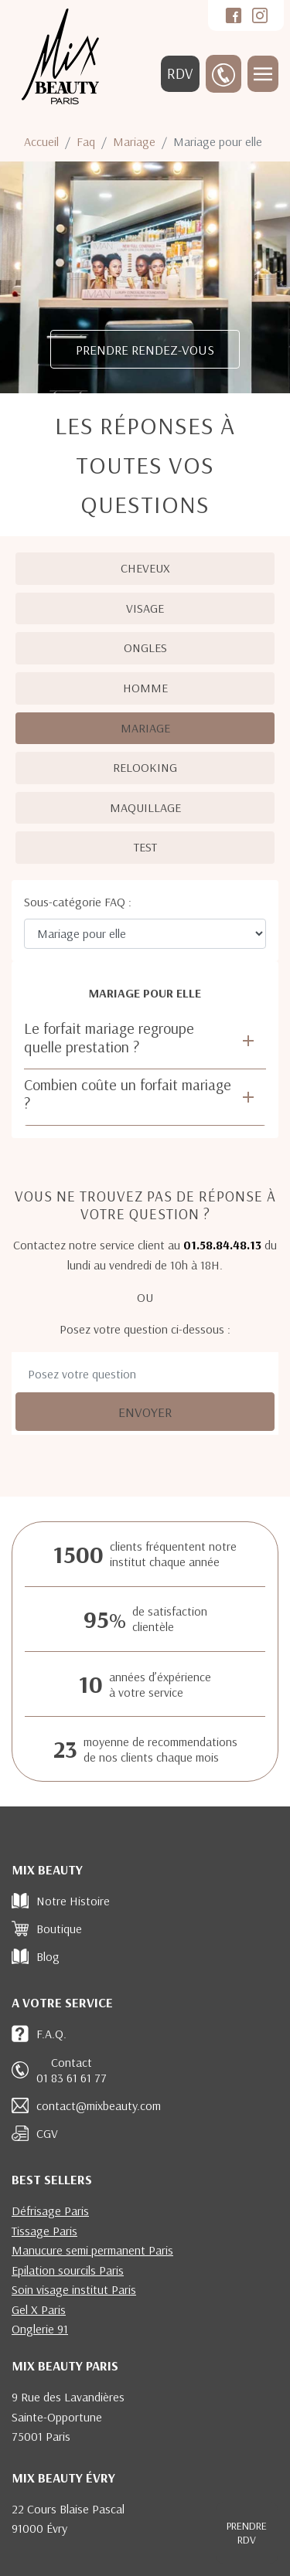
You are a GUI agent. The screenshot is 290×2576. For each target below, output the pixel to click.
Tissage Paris (44, 2230)
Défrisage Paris (50, 2210)
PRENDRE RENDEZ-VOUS (145, 349)
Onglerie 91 (40, 2328)
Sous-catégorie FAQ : (77, 901)
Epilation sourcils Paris (68, 2270)
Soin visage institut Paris (74, 2289)
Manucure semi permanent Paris (92, 2250)
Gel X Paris (39, 2309)
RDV (180, 73)
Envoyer (145, 1411)
